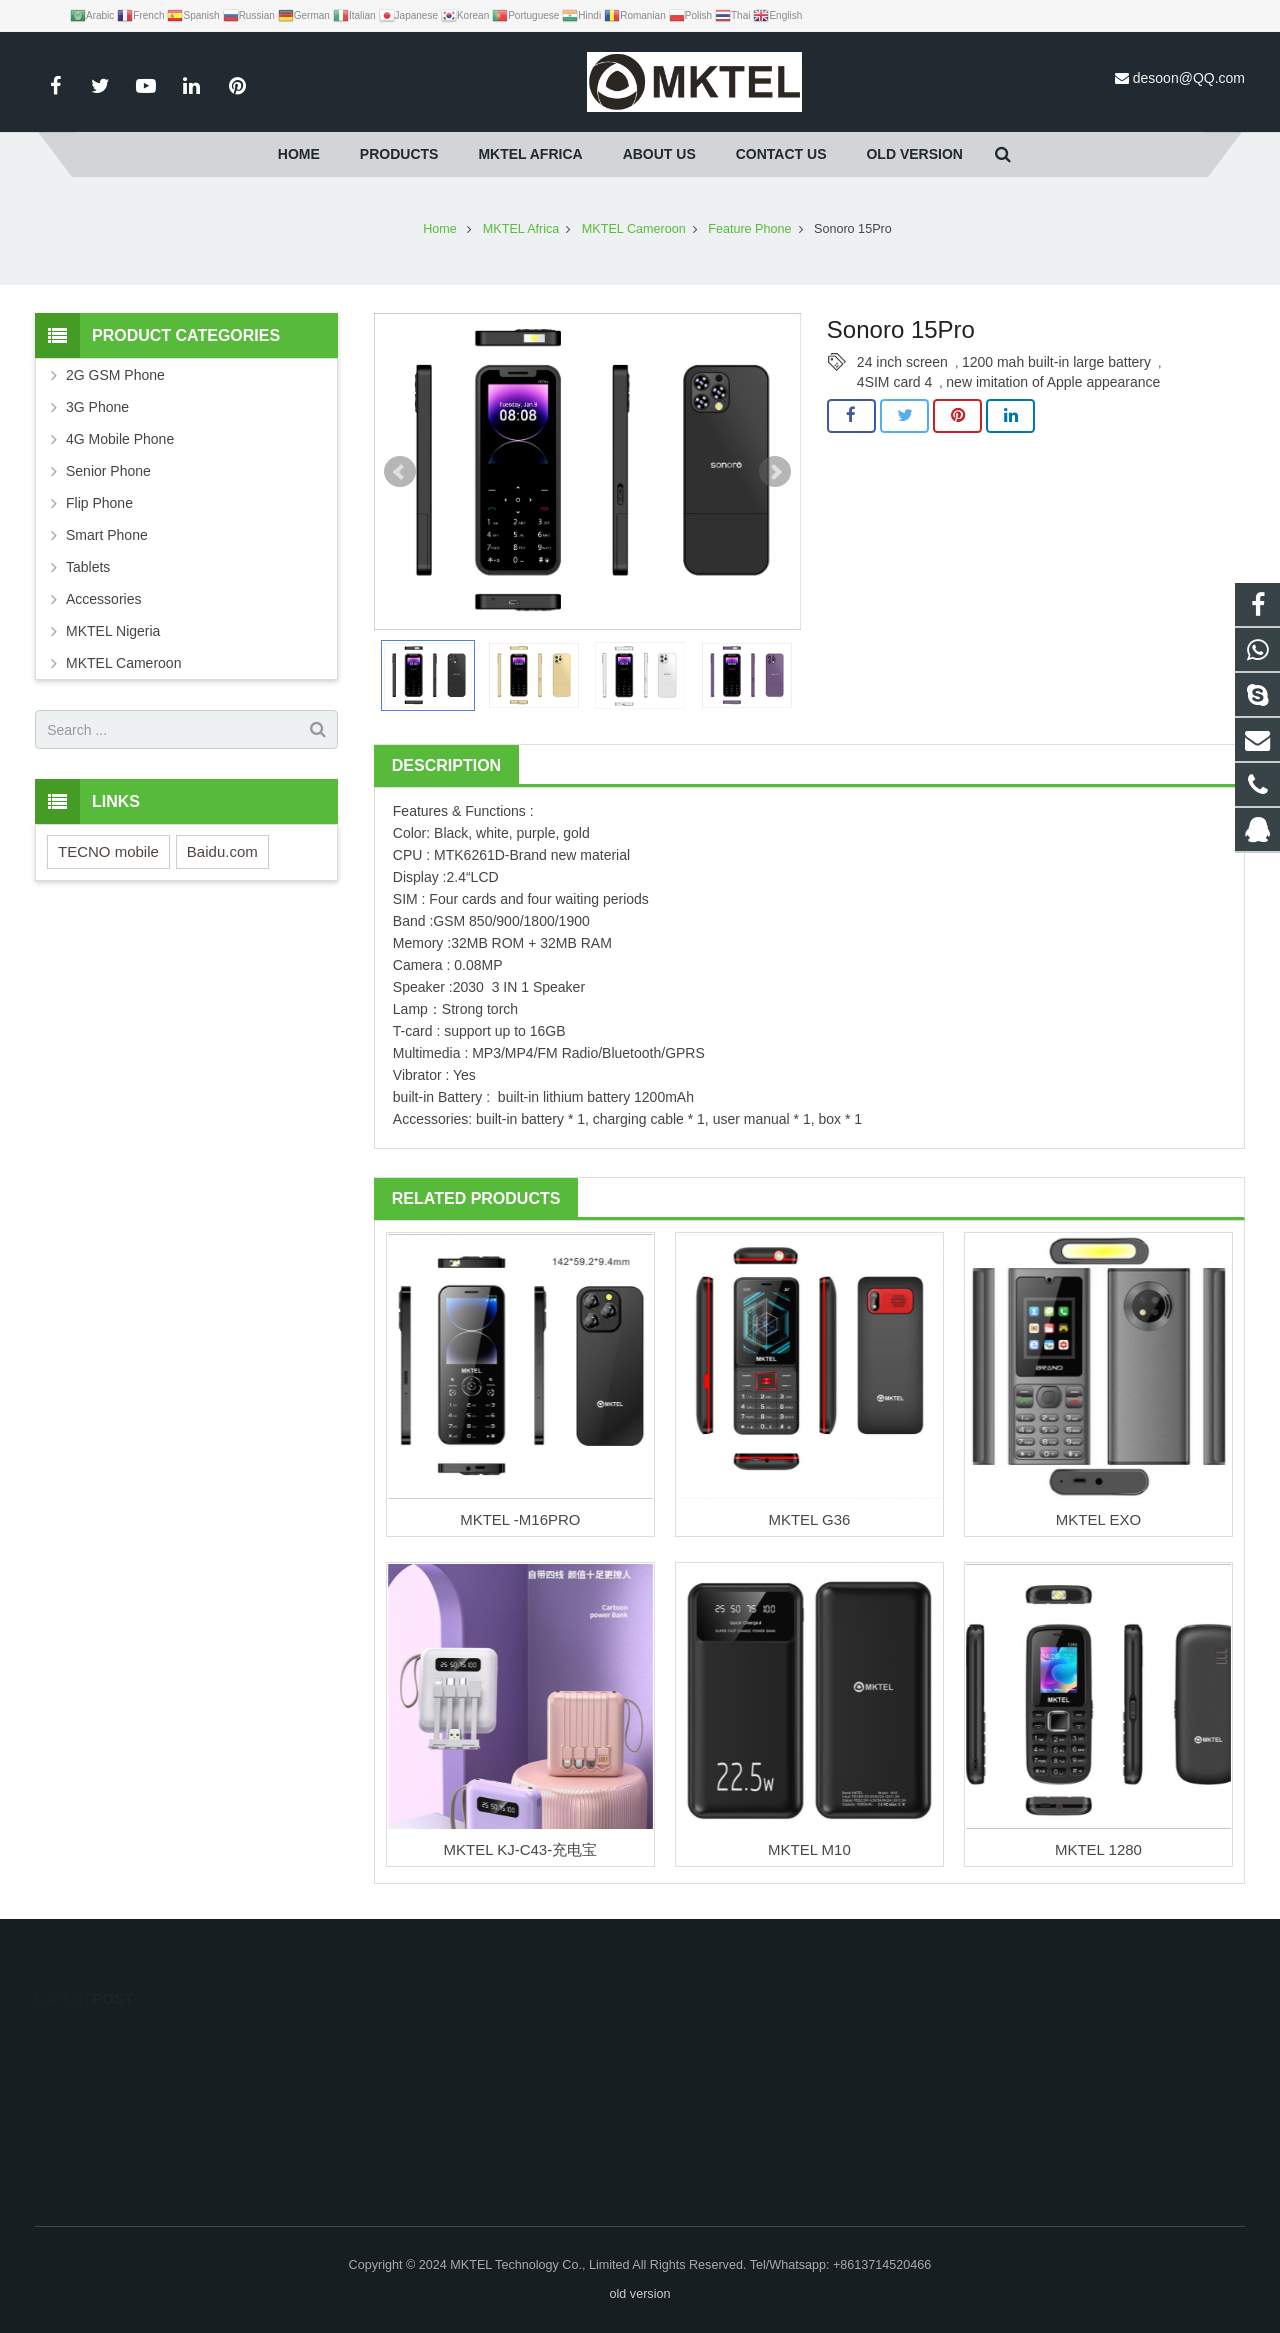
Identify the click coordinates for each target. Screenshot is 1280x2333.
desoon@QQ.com (1189, 78)
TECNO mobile (108, 851)
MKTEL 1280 (1098, 1849)
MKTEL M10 (809, 1849)
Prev (400, 472)
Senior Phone (108, 471)
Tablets (88, 567)
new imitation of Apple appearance (1053, 382)
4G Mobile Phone (120, 439)
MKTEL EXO (1098, 1519)
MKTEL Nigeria (113, 631)
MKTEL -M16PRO (520, 1519)
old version (640, 2294)
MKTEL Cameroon (123, 663)
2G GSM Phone (115, 375)
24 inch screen (902, 362)
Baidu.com (222, 851)
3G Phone (97, 407)
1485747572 (400, 2038)
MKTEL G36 (809, 1519)
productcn (390, 2154)
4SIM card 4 (894, 382)
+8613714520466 (412, 2067)
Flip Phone (99, 503)
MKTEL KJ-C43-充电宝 (521, 1849)
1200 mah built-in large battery (1056, 362)
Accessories (103, 599)
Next (775, 472)
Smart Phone (107, 535)
